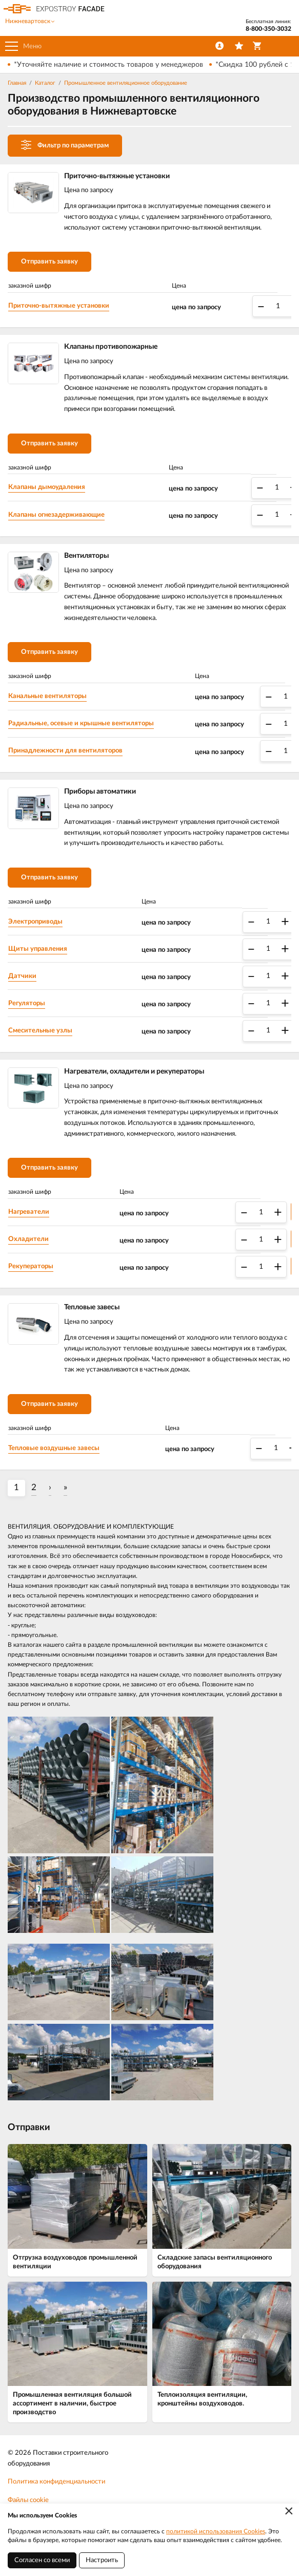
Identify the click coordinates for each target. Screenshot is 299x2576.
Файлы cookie (28, 2500)
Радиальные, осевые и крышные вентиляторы (81, 723)
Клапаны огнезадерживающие (56, 515)
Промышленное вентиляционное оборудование (125, 83)
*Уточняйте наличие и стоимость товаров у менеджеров (108, 64)
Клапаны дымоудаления (46, 487)
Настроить (102, 2560)
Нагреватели (28, 1212)
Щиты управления (37, 949)
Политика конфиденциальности (56, 2481)
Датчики (22, 976)
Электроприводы (35, 921)
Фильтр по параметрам (65, 145)
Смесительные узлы (40, 1030)
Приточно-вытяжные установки (58, 306)
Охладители (28, 1239)
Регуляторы (26, 1003)
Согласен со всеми (42, 2560)
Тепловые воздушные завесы (53, 1448)
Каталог (45, 83)
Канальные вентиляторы (47, 696)
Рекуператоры (30, 1266)
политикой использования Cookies (215, 2531)
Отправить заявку (49, 261)
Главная (17, 83)
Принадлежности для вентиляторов (65, 750)
